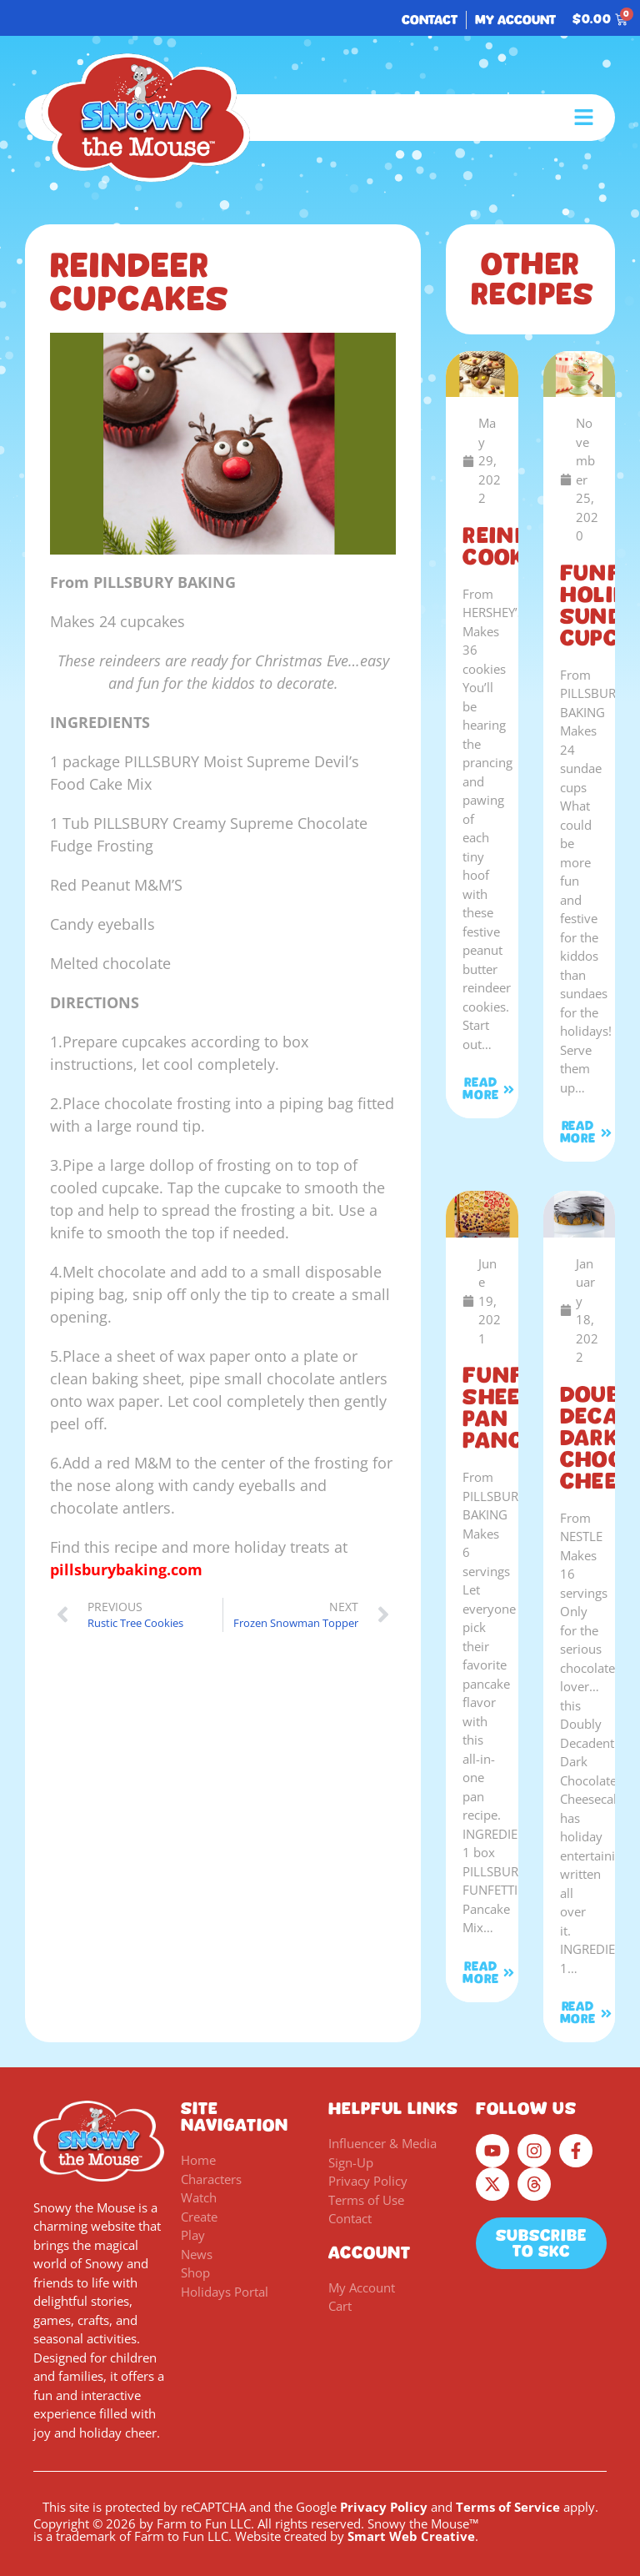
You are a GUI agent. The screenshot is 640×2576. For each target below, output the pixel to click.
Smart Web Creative (411, 2536)
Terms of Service (508, 2506)
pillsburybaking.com (126, 1569)
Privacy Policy (384, 2506)
